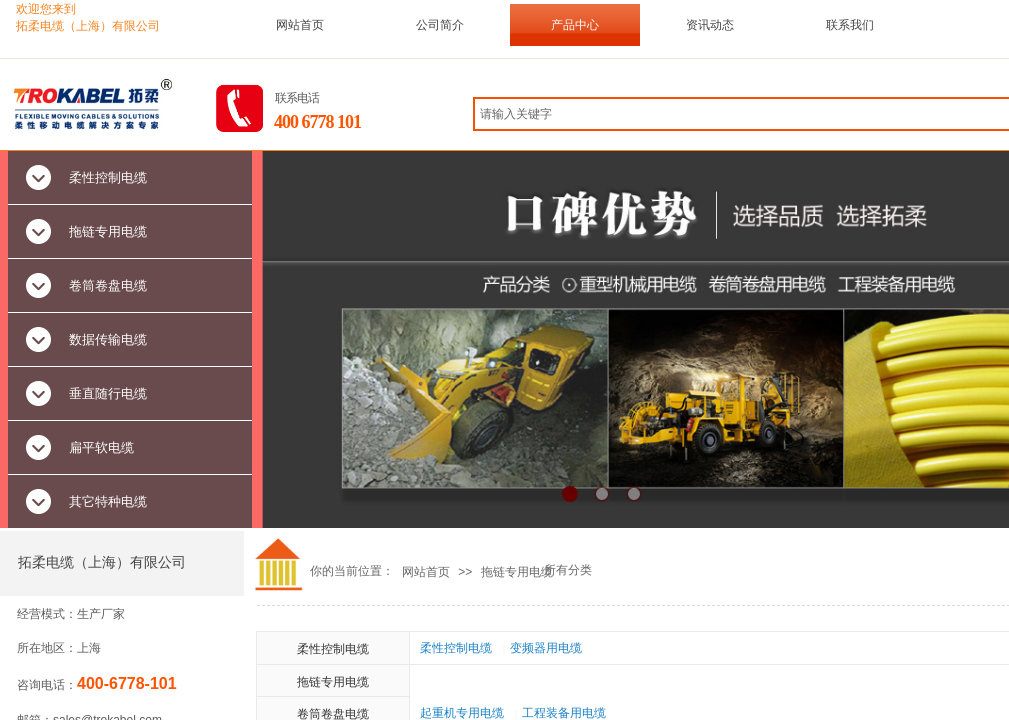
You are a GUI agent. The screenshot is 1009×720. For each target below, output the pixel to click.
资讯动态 (710, 25)
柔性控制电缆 (333, 649)
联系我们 (850, 25)
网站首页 (300, 25)
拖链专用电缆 (517, 572)
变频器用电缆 (546, 648)
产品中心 (575, 25)
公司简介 (440, 25)
